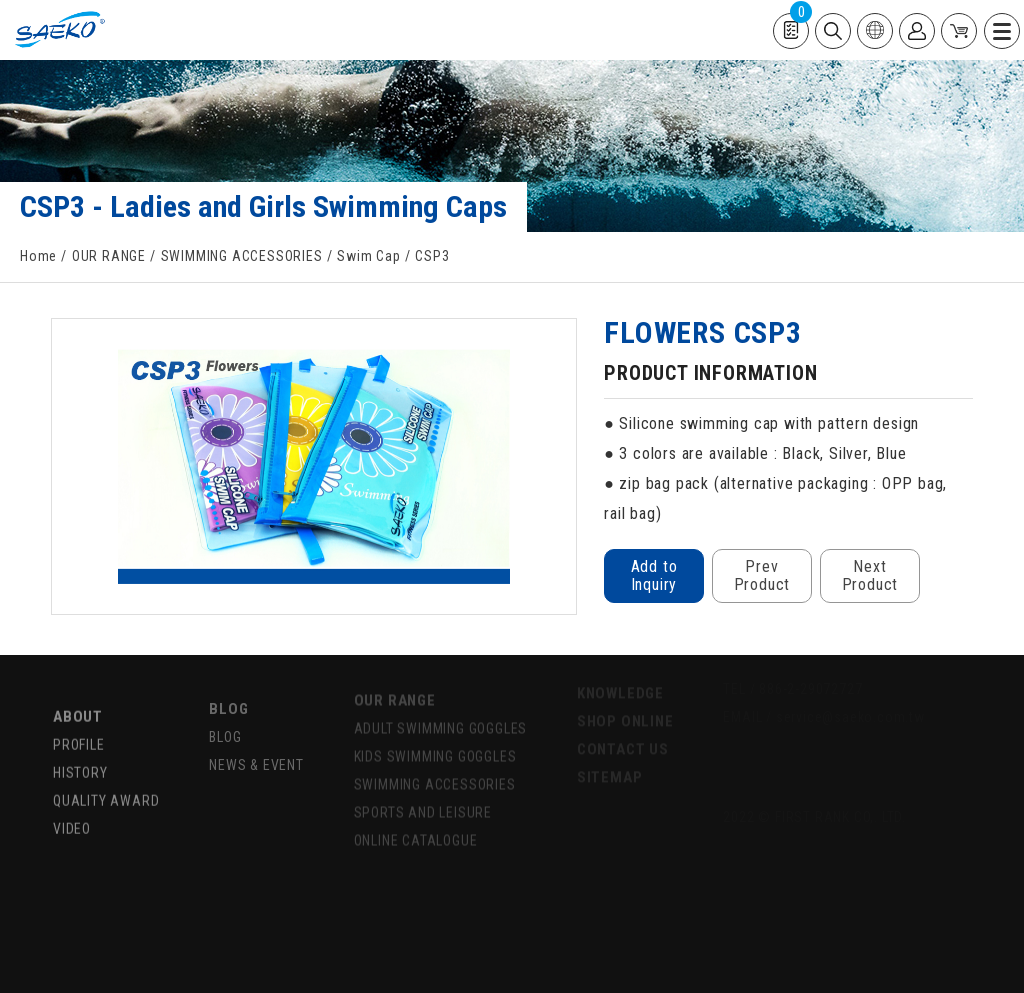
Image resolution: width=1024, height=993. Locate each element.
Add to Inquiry (654, 575)
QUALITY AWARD (106, 788)
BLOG (228, 696)
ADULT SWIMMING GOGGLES (441, 718)
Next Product (870, 575)
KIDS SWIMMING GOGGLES (435, 746)
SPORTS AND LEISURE (423, 802)
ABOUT (78, 704)
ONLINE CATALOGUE (416, 830)
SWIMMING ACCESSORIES (242, 256)
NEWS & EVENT (256, 752)
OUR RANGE (109, 256)
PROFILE (79, 732)
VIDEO (72, 816)
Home (38, 256)
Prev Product (762, 575)
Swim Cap (368, 256)
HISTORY (80, 760)
